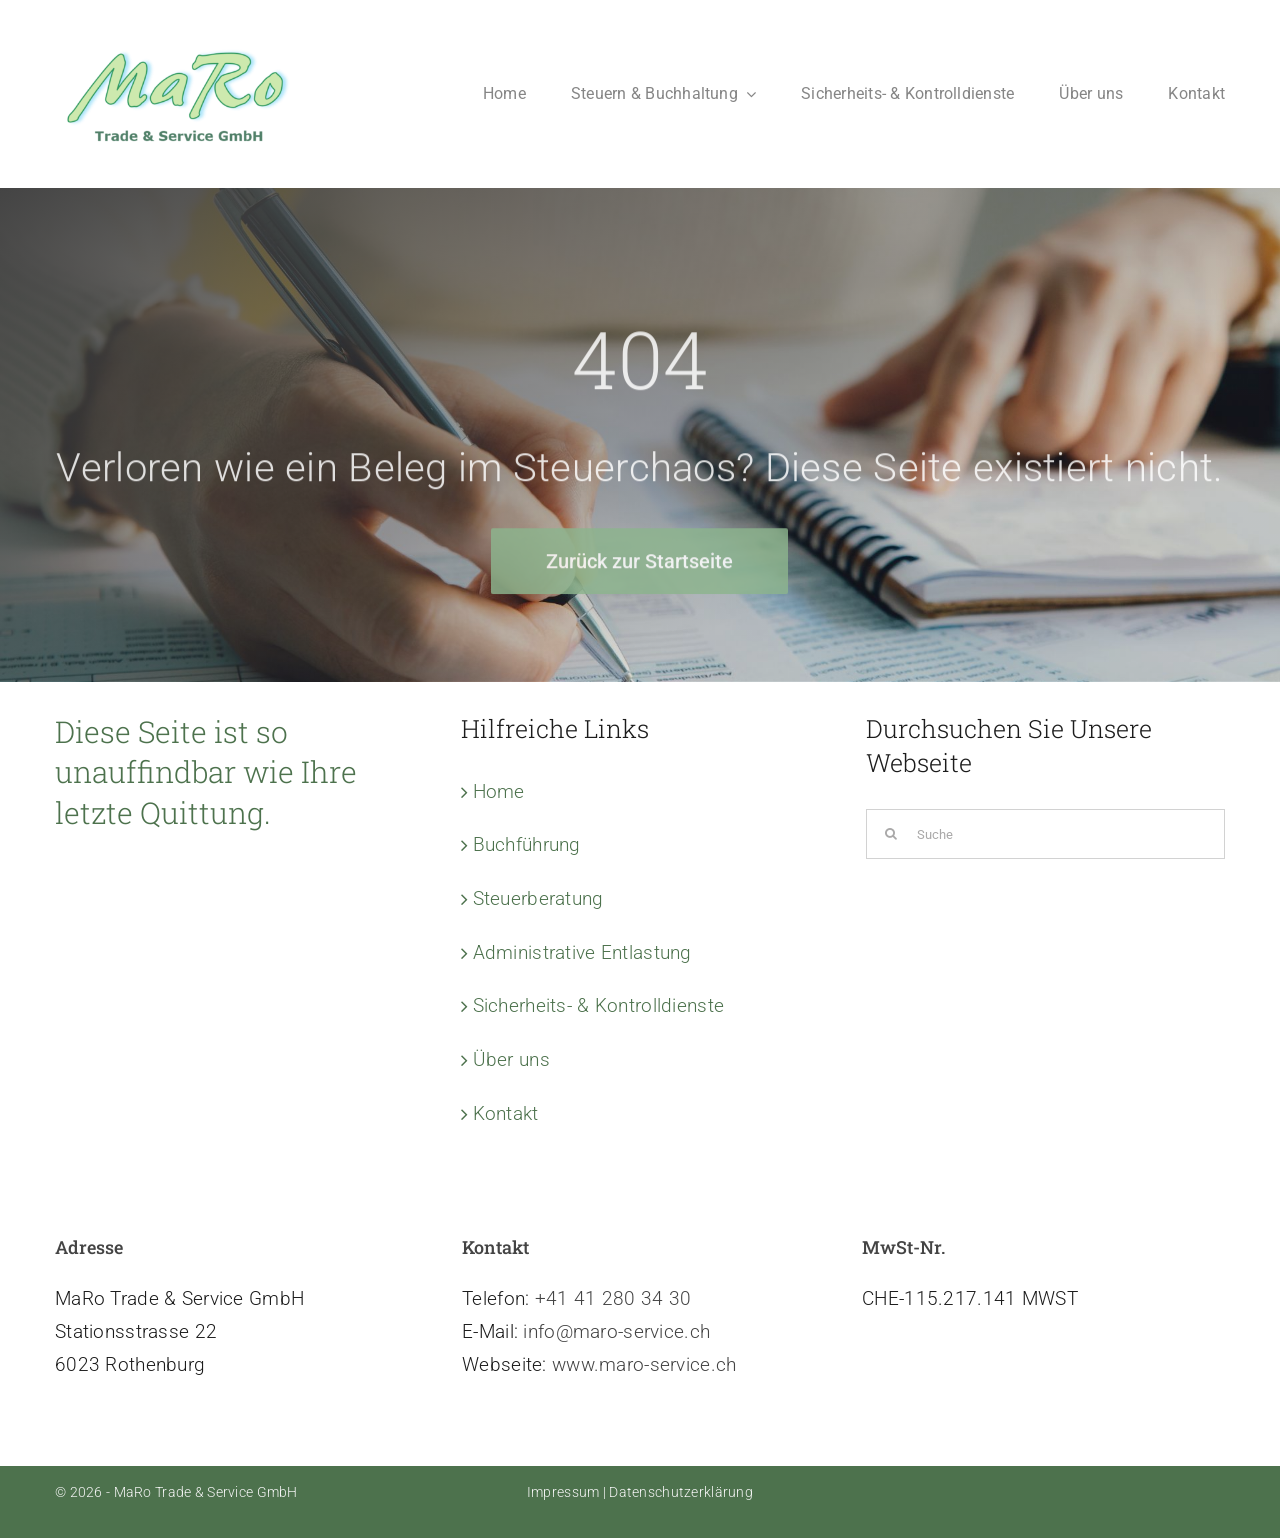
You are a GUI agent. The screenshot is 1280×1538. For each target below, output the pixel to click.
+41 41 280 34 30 (613, 1298)
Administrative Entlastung (582, 952)
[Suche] (1045, 834)
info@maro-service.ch (616, 1331)
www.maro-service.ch (644, 1364)
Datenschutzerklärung (681, 1492)
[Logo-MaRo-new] (180, 46)
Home (499, 791)
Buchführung (527, 844)
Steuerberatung (538, 898)
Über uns (511, 1059)
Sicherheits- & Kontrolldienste (599, 1005)
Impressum (563, 1492)
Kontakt (506, 1113)
